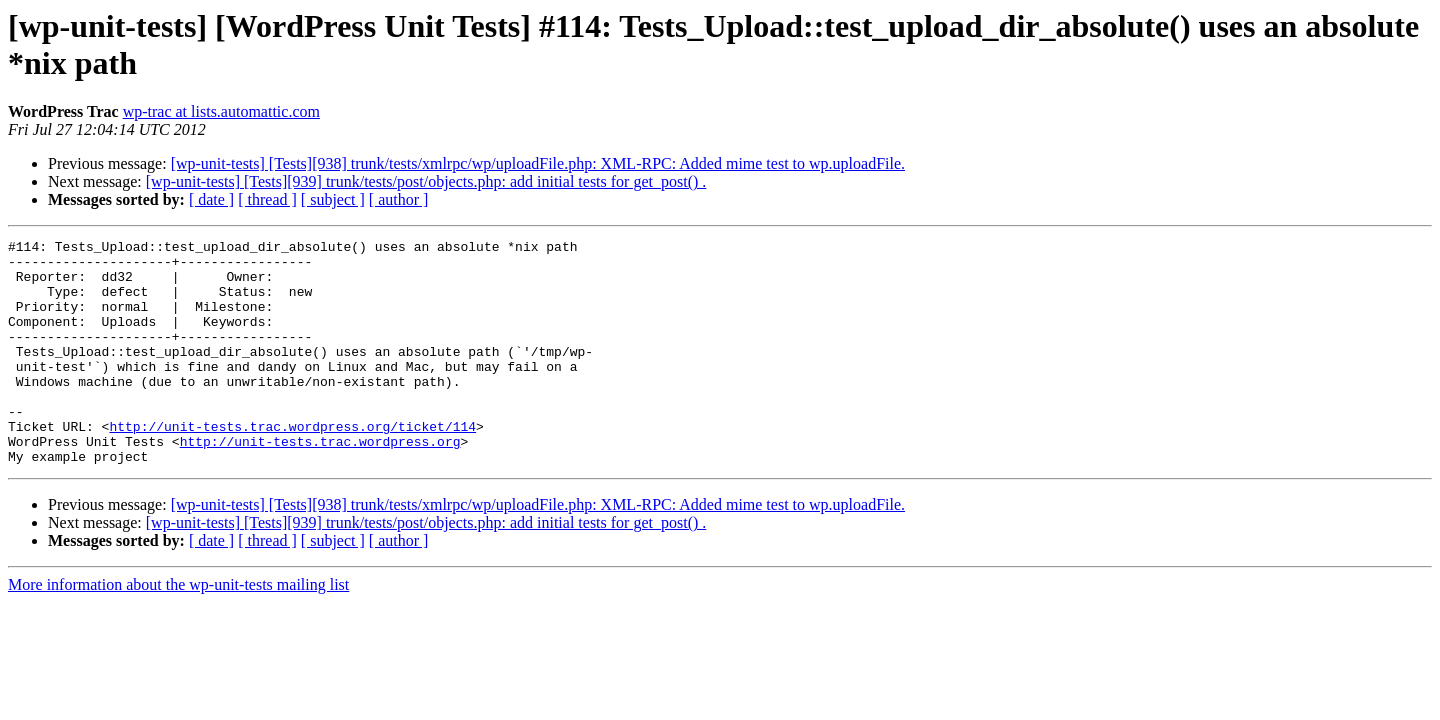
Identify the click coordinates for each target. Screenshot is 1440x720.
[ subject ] (333, 199)
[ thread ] (267, 199)
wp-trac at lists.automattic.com (221, 111)
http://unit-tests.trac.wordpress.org (320, 483)
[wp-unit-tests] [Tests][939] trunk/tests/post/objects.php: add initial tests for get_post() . (426, 181)
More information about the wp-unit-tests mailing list (178, 629)
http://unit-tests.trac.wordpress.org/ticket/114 (292, 465)
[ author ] (399, 199)
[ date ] (211, 199)
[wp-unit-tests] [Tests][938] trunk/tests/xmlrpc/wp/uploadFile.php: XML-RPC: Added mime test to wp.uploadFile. (538, 163)
